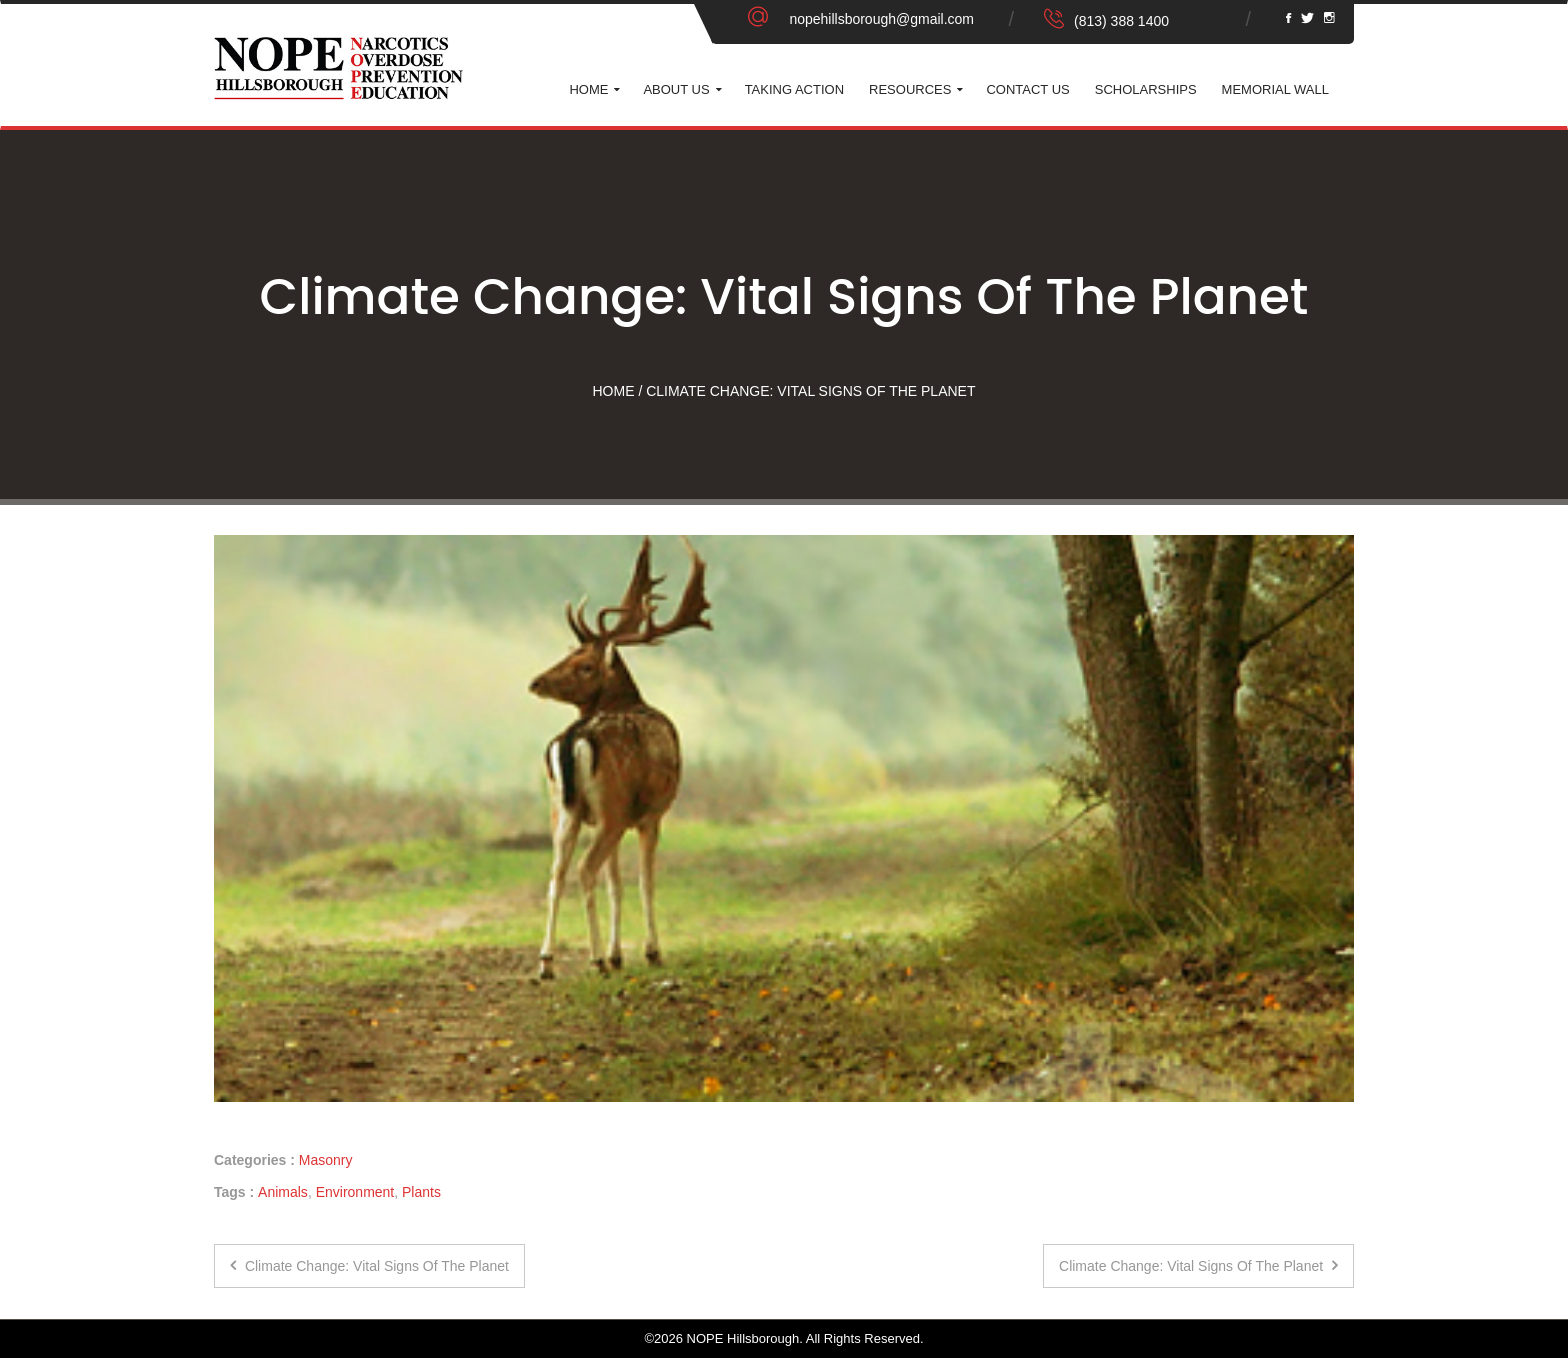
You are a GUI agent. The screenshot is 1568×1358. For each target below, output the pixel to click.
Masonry (326, 1160)
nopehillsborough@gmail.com (881, 19)
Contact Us (1027, 89)
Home (588, 89)
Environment (355, 1192)
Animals (283, 1192)
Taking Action (794, 89)
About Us (676, 89)
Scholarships (1146, 89)
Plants (421, 1192)
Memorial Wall (1275, 89)
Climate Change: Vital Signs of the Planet (369, 1266)
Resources (910, 89)
